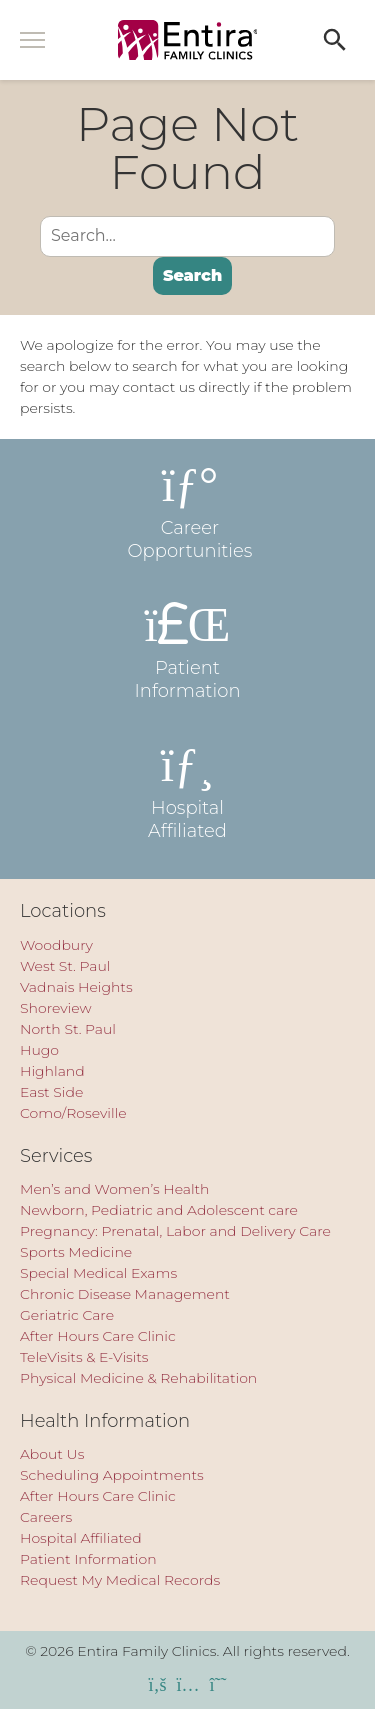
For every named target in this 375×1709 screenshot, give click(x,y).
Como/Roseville (73, 1113)
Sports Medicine (76, 1252)
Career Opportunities (188, 510)
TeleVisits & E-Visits (84, 1357)
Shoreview (56, 1008)
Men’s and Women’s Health (114, 1189)
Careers (46, 1517)
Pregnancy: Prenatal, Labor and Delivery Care (175, 1231)
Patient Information (188, 650)
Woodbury (56, 945)
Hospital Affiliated (188, 790)
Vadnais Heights (76, 987)
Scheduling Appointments (112, 1475)
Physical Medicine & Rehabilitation (138, 1378)
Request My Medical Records (120, 1580)
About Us (52, 1454)
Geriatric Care (67, 1315)
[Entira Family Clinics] (188, 40)
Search (192, 275)
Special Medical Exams (98, 1273)
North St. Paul (68, 1029)
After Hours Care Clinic (98, 1336)
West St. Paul (65, 966)
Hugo (39, 1050)
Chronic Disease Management (125, 1294)
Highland (52, 1071)
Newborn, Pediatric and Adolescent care (159, 1210)
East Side (51, 1092)
